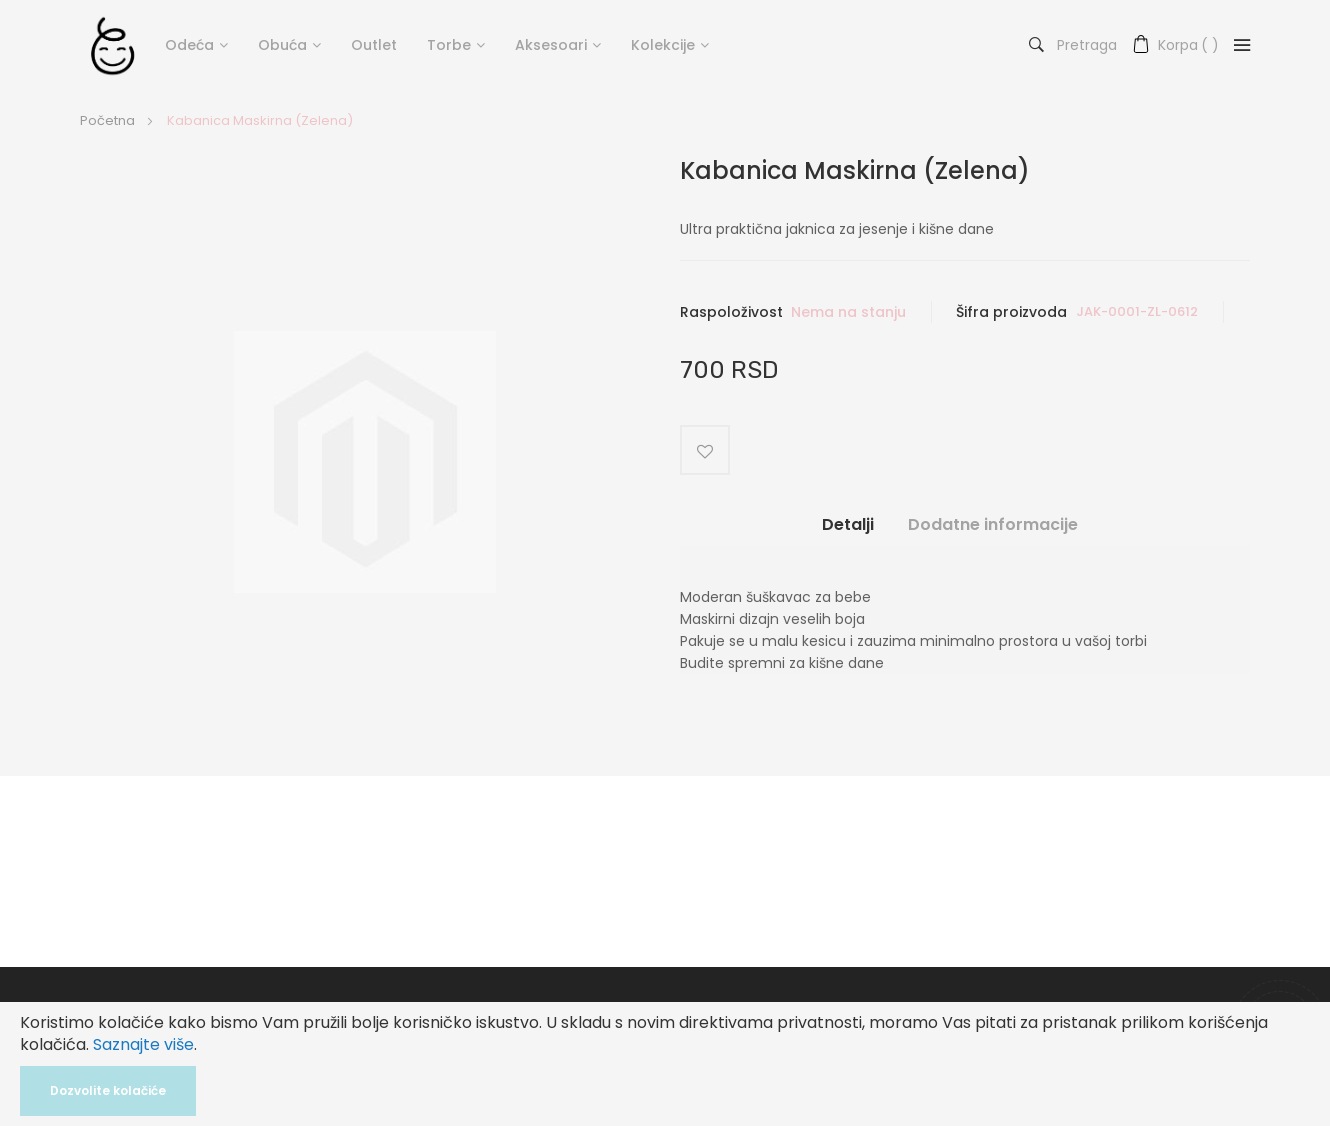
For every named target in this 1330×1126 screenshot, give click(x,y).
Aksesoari (551, 45)
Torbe (449, 45)
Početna (107, 120)
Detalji (848, 525)
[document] (665, 1064)
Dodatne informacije (993, 525)
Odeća (189, 45)
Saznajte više (143, 1044)
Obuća (282, 45)
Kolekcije (663, 45)
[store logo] (112, 45)
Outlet (374, 45)
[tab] (848, 532)
